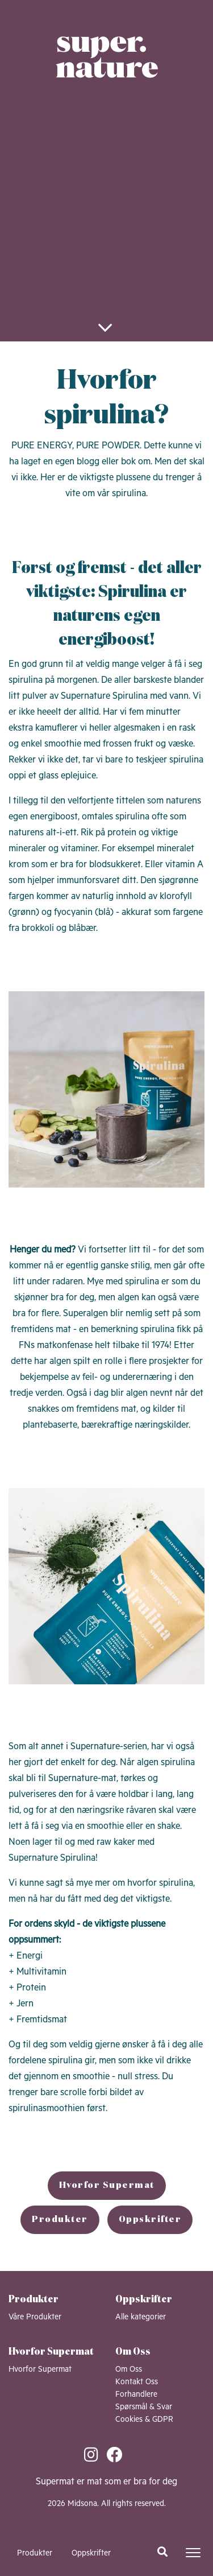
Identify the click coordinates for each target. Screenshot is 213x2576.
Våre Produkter (35, 2317)
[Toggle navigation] (193, 2552)
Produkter (34, 2553)
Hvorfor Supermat (106, 2185)
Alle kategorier (140, 2317)
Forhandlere (136, 2394)
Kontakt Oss (136, 2382)
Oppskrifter (91, 2553)
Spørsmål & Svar (143, 2407)
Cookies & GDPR (144, 2419)
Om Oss (128, 2369)
